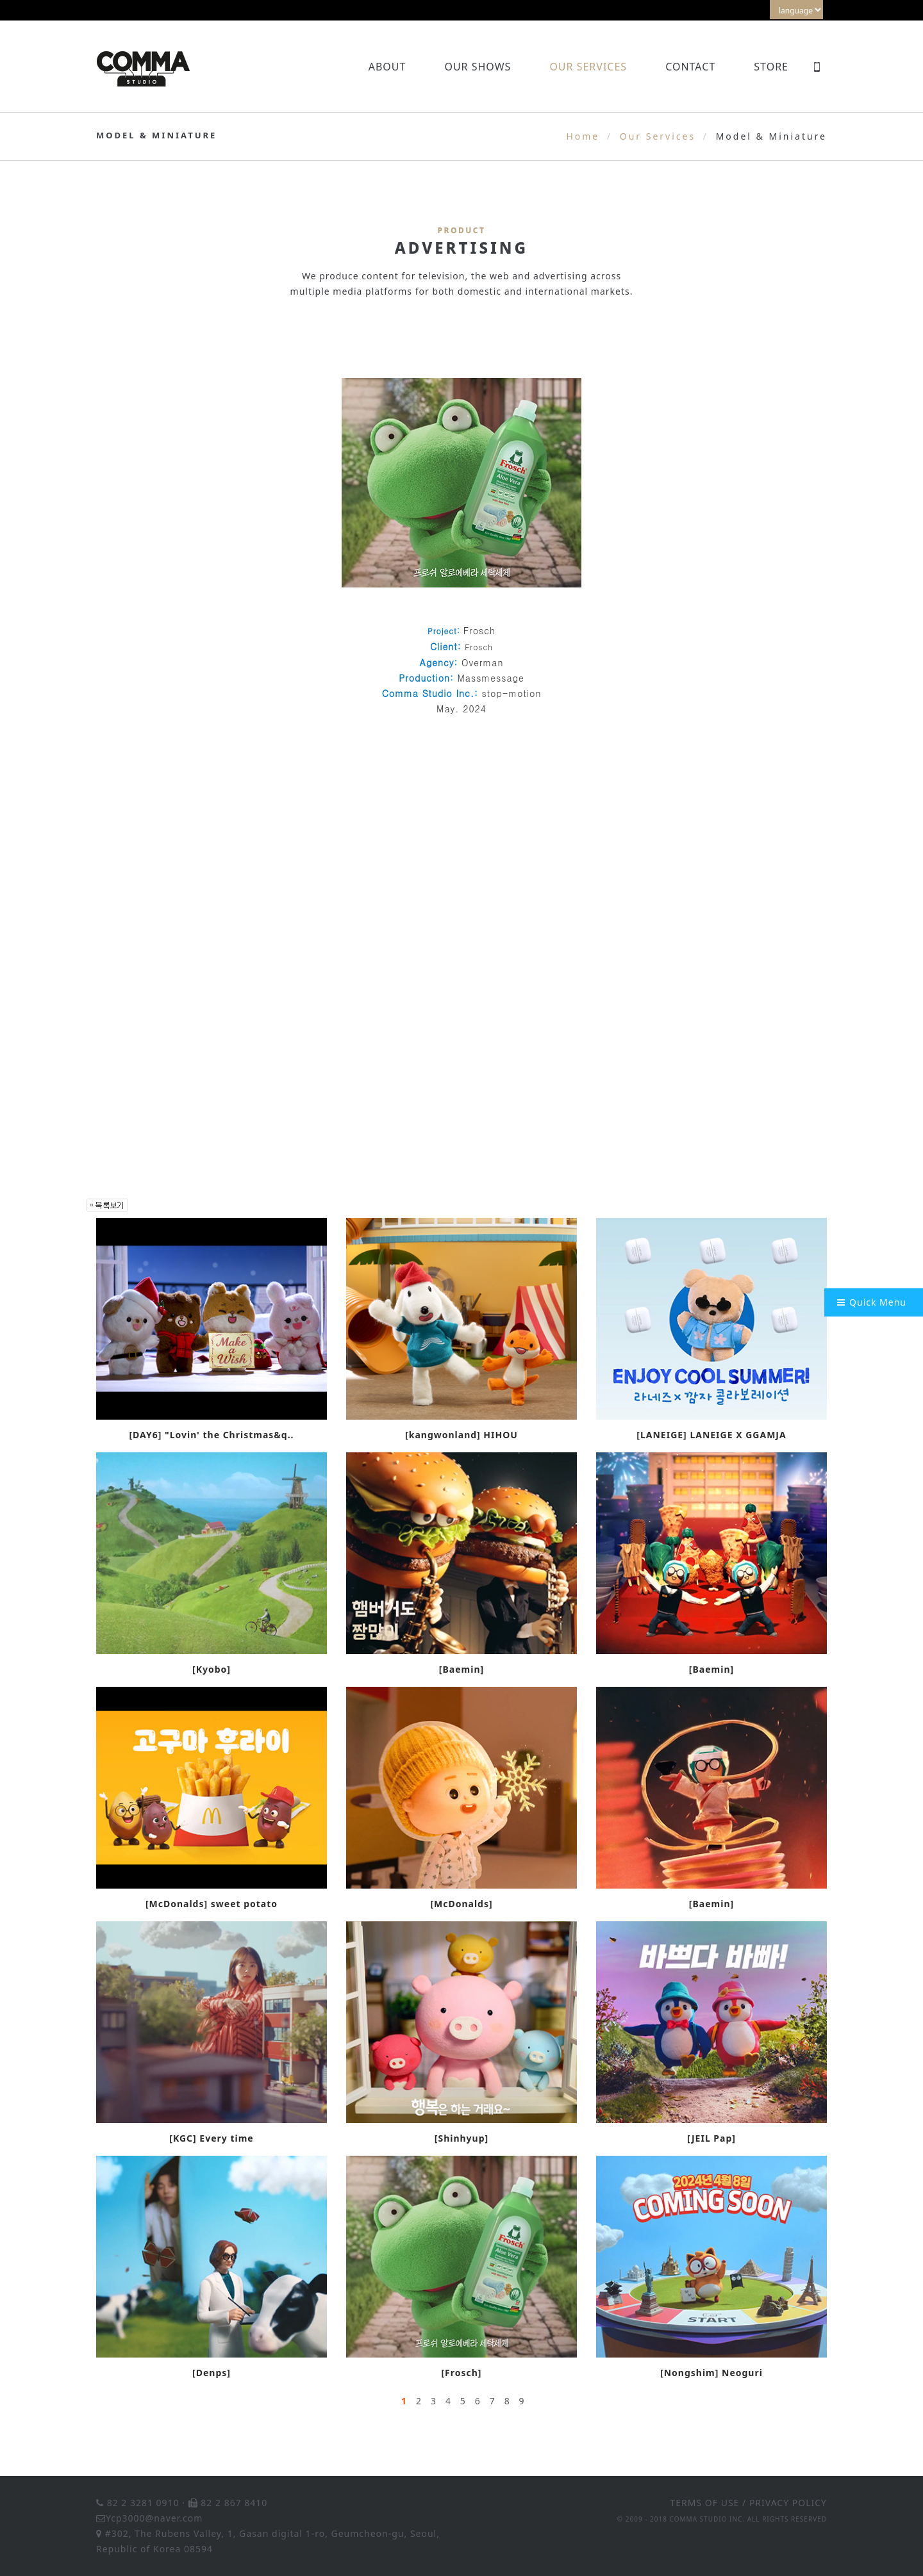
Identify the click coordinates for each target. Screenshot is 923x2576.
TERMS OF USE (705, 2503)
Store (771, 67)
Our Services (588, 67)
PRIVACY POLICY (788, 2503)
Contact (690, 67)
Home (582, 136)
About (387, 67)
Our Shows (477, 67)
